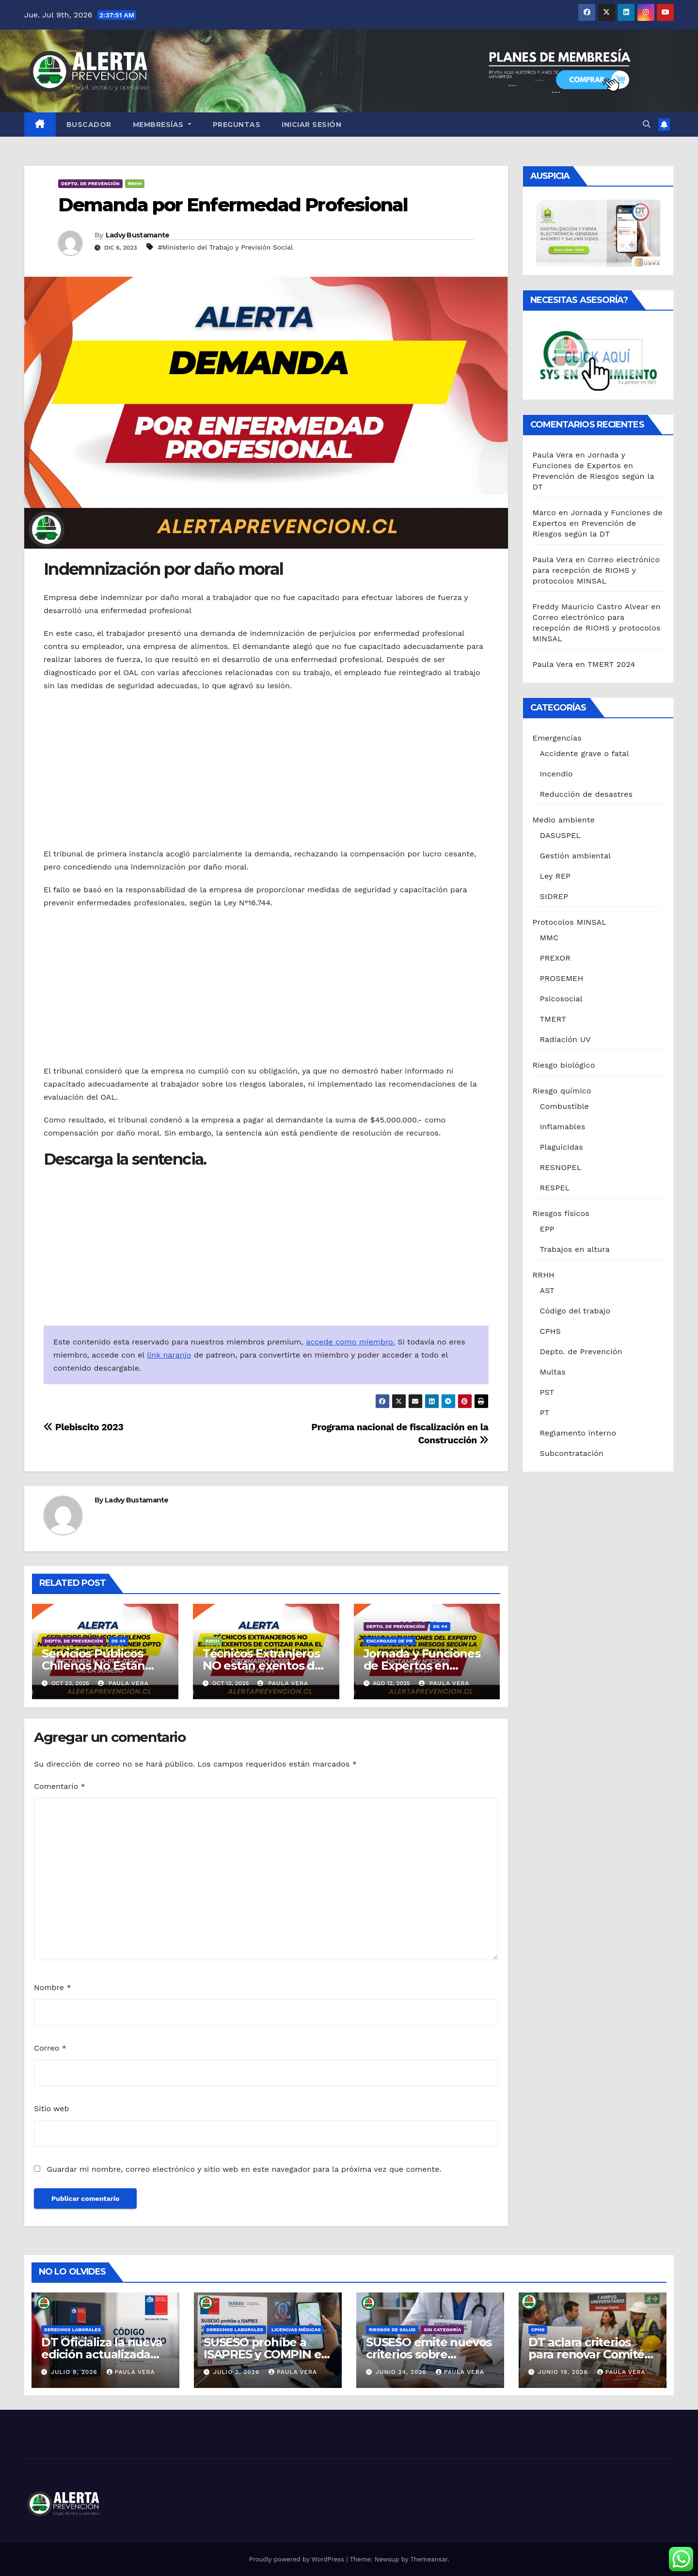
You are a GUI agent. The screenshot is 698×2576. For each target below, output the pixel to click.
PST (547, 1392)
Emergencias (557, 738)
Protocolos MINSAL (570, 922)
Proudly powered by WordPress (297, 2559)
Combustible (564, 1106)
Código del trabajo (575, 1310)
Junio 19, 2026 (564, 2372)
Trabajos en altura (575, 1249)
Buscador (88, 124)
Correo (50, 2048)
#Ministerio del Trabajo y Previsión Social (225, 247)
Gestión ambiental (575, 855)
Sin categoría (442, 2329)
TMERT (553, 1019)
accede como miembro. (350, 1341)
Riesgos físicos (561, 1213)
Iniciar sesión (311, 124)
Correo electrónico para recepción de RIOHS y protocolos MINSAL (596, 570)
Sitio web (51, 2108)
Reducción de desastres (586, 794)
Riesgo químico (562, 1090)
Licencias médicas (296, 2329)
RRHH (135, 183)
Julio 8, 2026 (75, 2372)
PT (545, 1412)
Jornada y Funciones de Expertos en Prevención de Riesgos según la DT (598, 523)
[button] (646, 124)
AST (547, 1290)
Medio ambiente (564, 819)
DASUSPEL (560, 835)
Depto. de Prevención (90, 183)
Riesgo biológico (564, 1065)
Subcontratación (572, 1453)
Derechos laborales (72, 2329)
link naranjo (169, 1354)
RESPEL (555, 1187)
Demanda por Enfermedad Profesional (233, 204)
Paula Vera (123, 1683)
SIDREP (554, 896)
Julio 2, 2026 (237, 2372)
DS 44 (118, 1641)
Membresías (162, 124)
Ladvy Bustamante (138, 235)
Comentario (59, 1786)
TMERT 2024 (611, 664)
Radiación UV (565, 1039)
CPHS (550, 1331)
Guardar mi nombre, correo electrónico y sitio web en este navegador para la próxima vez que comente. (244, 2169)
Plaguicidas (561, 1147)
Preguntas (237, 124)
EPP (547, 1228)
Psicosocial (561, 998)
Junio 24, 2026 (402, 2372)
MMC (549, 937)
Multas (553, 1371)
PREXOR (555, 958)
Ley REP (555, 876)
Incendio (556, 773)
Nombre (52, 1987)
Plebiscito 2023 (83, 1427)
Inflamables (563, 1126)
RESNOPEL (561, 1167)
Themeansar (428, 2559)
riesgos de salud (392, 2329)
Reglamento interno (578, 1433)
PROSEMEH (562, 978)
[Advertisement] (266, 770)
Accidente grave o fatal (584, 753)
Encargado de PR (389, 1641)
